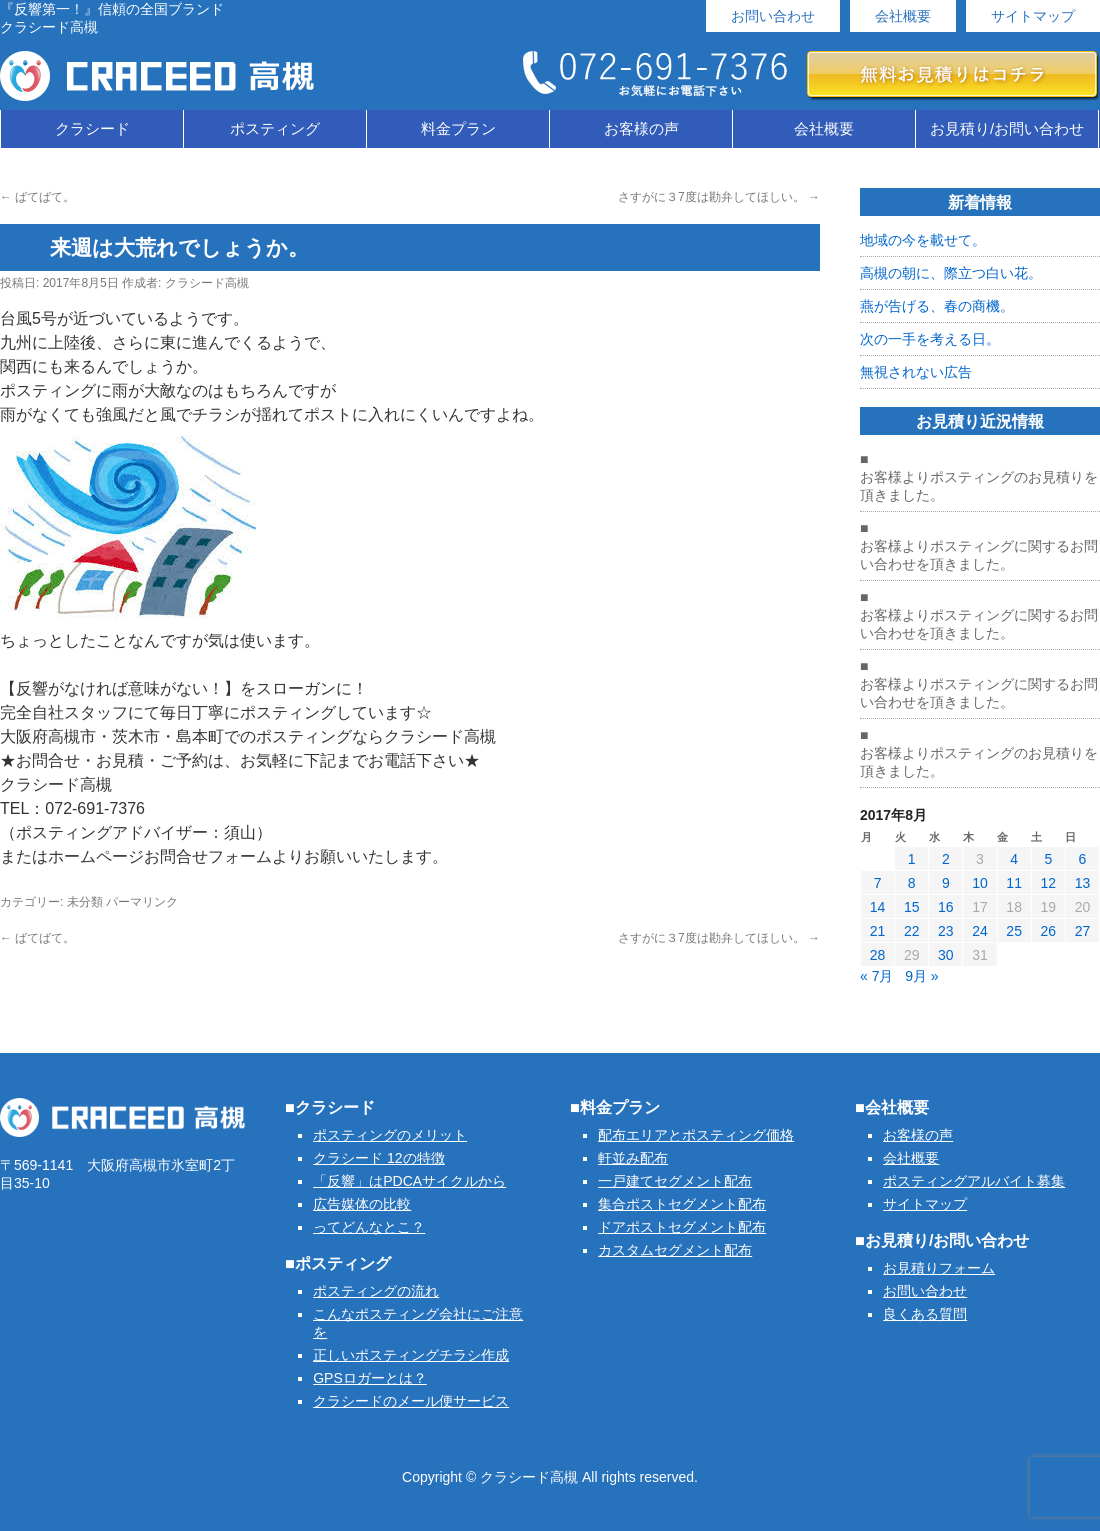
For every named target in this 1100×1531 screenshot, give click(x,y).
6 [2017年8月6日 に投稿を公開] (1083, 859)
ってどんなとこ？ (369, 1227)
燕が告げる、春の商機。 (937, 306)
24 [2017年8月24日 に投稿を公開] (980, 931)
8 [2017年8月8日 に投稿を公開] (912, 883)
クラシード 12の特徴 (378, 1158)
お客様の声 (641, 128)
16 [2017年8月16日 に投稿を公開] (946, 907)
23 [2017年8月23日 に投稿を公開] (946, 931)
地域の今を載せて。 (923, 240)
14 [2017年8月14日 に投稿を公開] (878, 907)
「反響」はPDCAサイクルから (409, 1181)
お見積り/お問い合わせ (1007, 128)
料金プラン (458, 128)
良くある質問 (925, 1314)
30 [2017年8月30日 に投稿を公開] (946, 955)
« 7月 (876, 976)
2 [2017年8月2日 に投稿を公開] (946, 859)
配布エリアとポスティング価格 (696, 1135)
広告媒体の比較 (362, 1204)
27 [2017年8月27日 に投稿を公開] (1083, 931)
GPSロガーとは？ (370, 1378)
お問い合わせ (773, 16)
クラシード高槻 (207, 283)
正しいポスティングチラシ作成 (411, 1355)
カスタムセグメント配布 (675, 1250)
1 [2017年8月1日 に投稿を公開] (912, 859)
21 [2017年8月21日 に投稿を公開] (878, 931)
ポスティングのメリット (390, 1135)
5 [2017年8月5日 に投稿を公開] (1048, 859)
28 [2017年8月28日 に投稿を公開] (878, 955)
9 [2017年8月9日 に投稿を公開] (946, 883)
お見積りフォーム (939, 1268)
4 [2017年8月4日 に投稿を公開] (1014, 859)
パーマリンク (142, 902)
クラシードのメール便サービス (411, 1401)
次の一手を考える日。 (930, 339)
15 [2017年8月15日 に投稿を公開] (912, 907)
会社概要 (903, 16)
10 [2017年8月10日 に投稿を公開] (980, 883)
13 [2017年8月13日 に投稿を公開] (1083, 883)
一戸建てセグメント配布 (675, 1181)
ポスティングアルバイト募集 (974, 1181)
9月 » (921, 976)
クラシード (92, 128)
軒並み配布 (633, 1158)
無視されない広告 (916, 372)
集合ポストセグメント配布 (682, 1204)
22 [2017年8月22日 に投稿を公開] (912, 931)
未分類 (85, 902)
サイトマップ (1033, 16)
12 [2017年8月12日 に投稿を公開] (1048, 883)
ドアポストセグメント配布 (682, 1227)
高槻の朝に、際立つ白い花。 (951, 273)
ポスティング (275, 128)
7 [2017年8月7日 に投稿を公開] (878, 883)
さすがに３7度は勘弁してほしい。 (719, 197)
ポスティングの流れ (376, 1291)
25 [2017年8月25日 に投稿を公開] (1014, 931)
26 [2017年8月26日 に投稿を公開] (1048, 931)
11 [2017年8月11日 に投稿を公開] (1014, 883)
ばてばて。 (37, 197)
